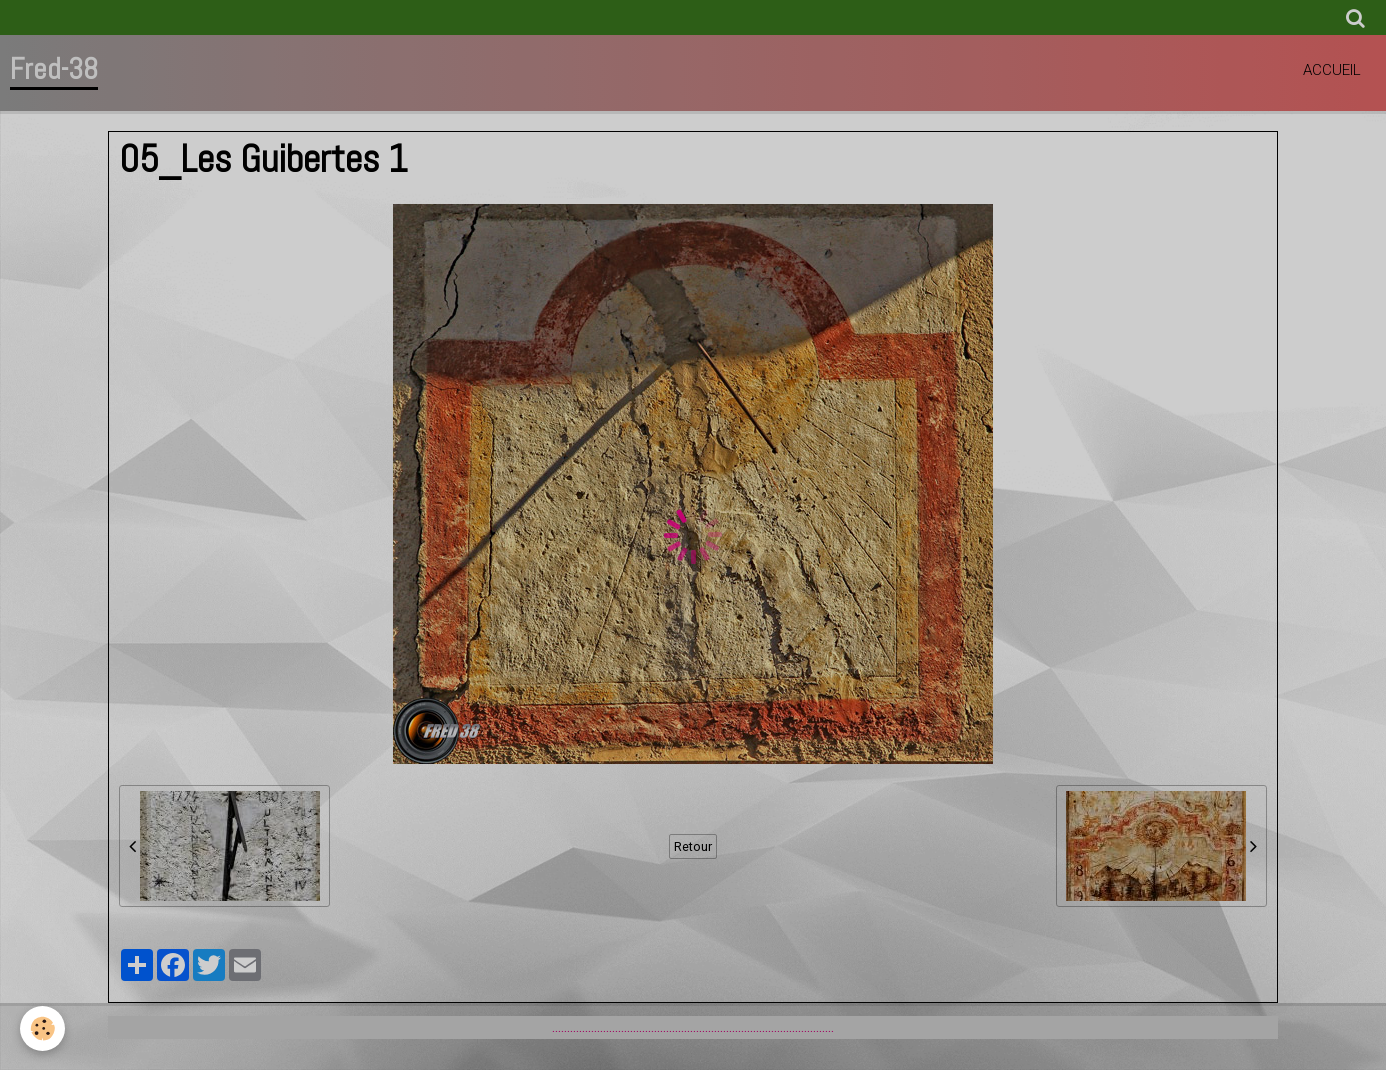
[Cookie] (42, 1028)
